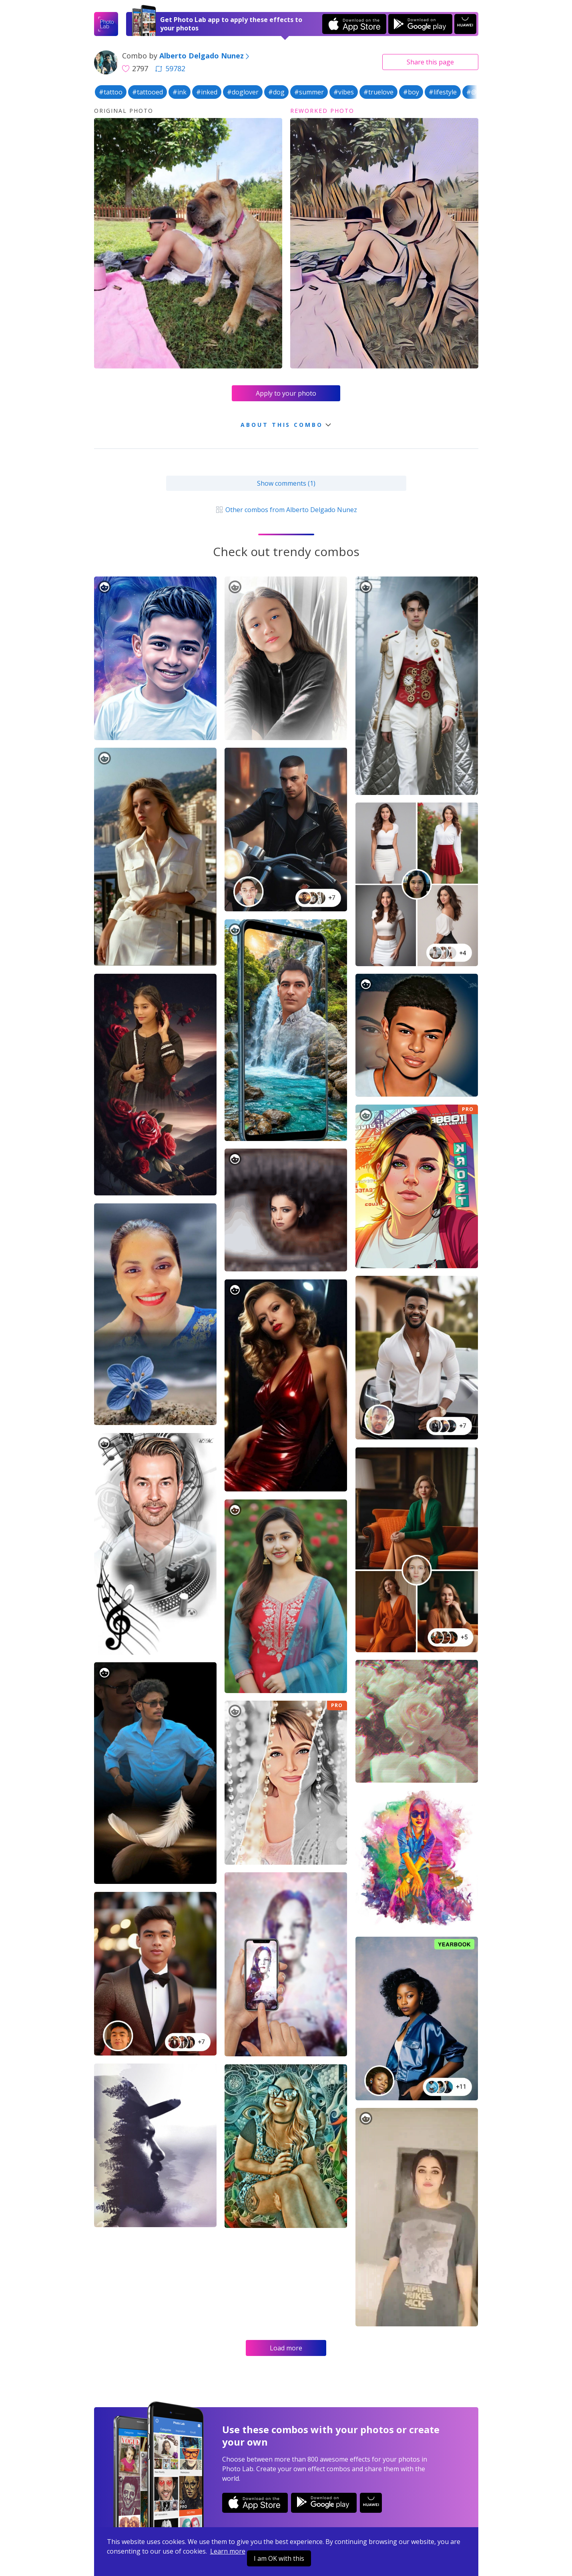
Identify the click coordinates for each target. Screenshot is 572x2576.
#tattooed (147, 92)
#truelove (378, 92)
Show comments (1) (286, 483)
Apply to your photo (286, 393)
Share (430, 62)
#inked (206, 92)
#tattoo (110, 92)
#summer (309, 92)
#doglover (243, 92)
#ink (180, 92)
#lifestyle (443, 92)
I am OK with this (279, 2558)
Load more (286, 2348)
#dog (276, 92)
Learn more (227, 2551)
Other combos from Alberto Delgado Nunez (286, 509)
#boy (411, 92)
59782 (170, 68)
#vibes (343, 92)
